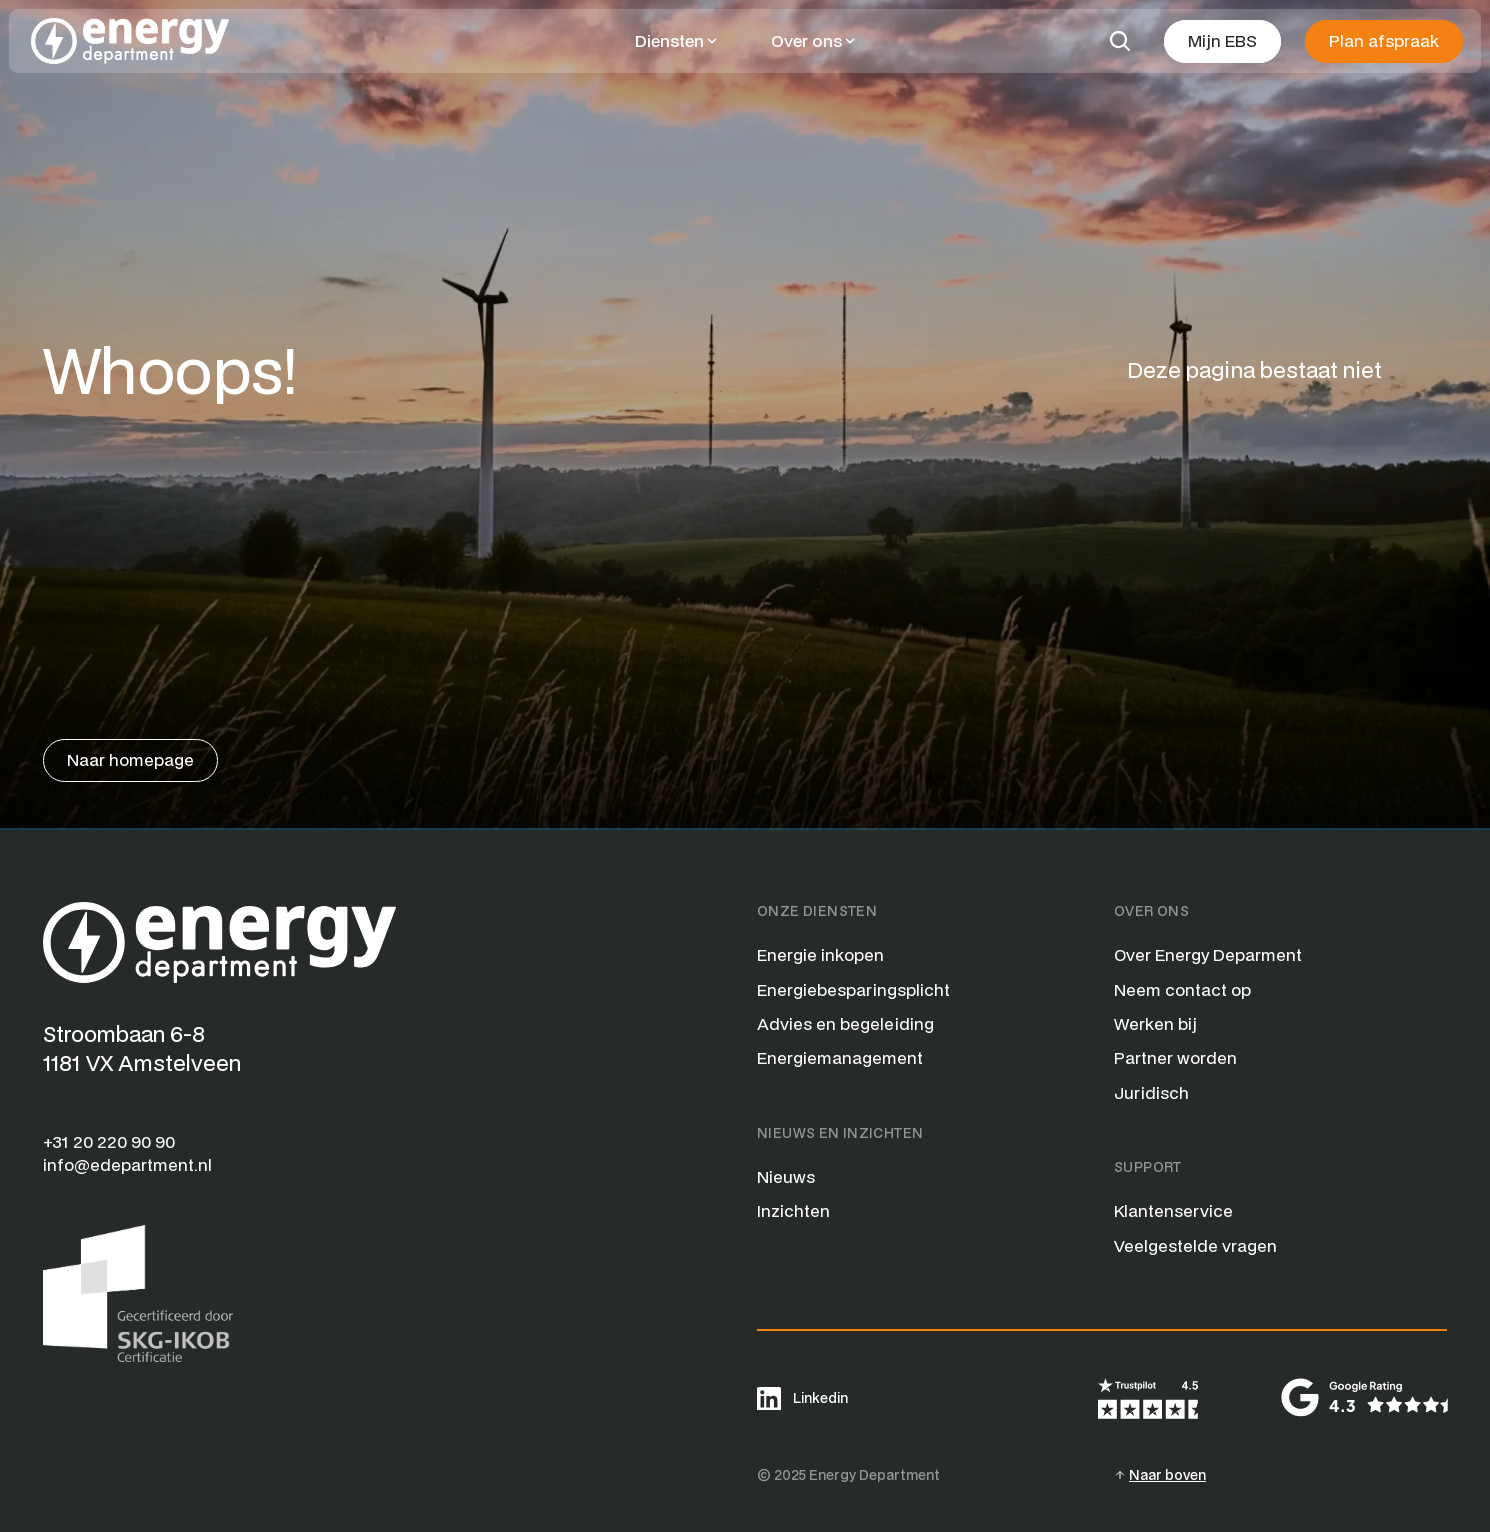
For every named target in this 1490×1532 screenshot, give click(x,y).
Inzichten (793, 1210)
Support (1148, 1167)
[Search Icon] (1120, 41)
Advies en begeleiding (845, 1023)
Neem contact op (1182, 989)
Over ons (806, 40)
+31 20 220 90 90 (109, 1141)
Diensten (669, 40)
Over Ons (1151, 911)
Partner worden (1175, 1057)
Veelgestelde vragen (1195, 1245)
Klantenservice (1173, 1210)
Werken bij (1155, 1023)
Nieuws (786, 1176)
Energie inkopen (820, 954)
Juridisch (1151, 1092)
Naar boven (1167, 1475)
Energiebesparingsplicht (853, 989)
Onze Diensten (817, 911)
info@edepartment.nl (127, 1164)
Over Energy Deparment (1208, 954)
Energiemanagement (840, 1057)
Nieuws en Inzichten (840, 1133)
